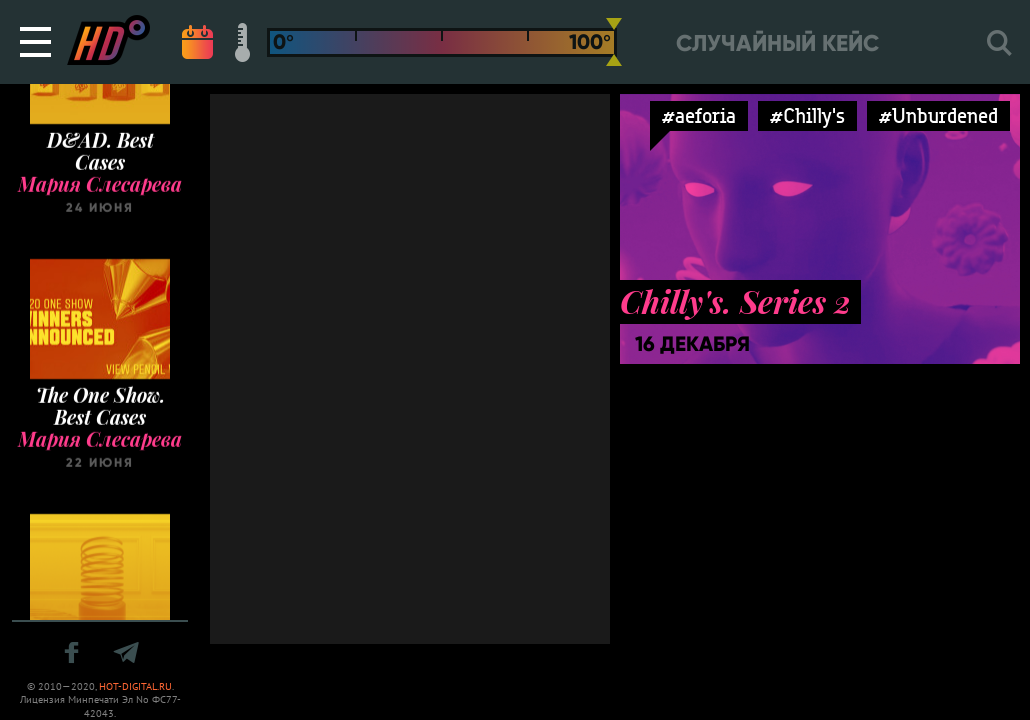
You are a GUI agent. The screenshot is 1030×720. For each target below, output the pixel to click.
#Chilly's (807, 115)
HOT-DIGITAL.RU (135, 686)
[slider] (614, 42)
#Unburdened (938, 115)
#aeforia (699, 115)
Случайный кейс (777, 43)
